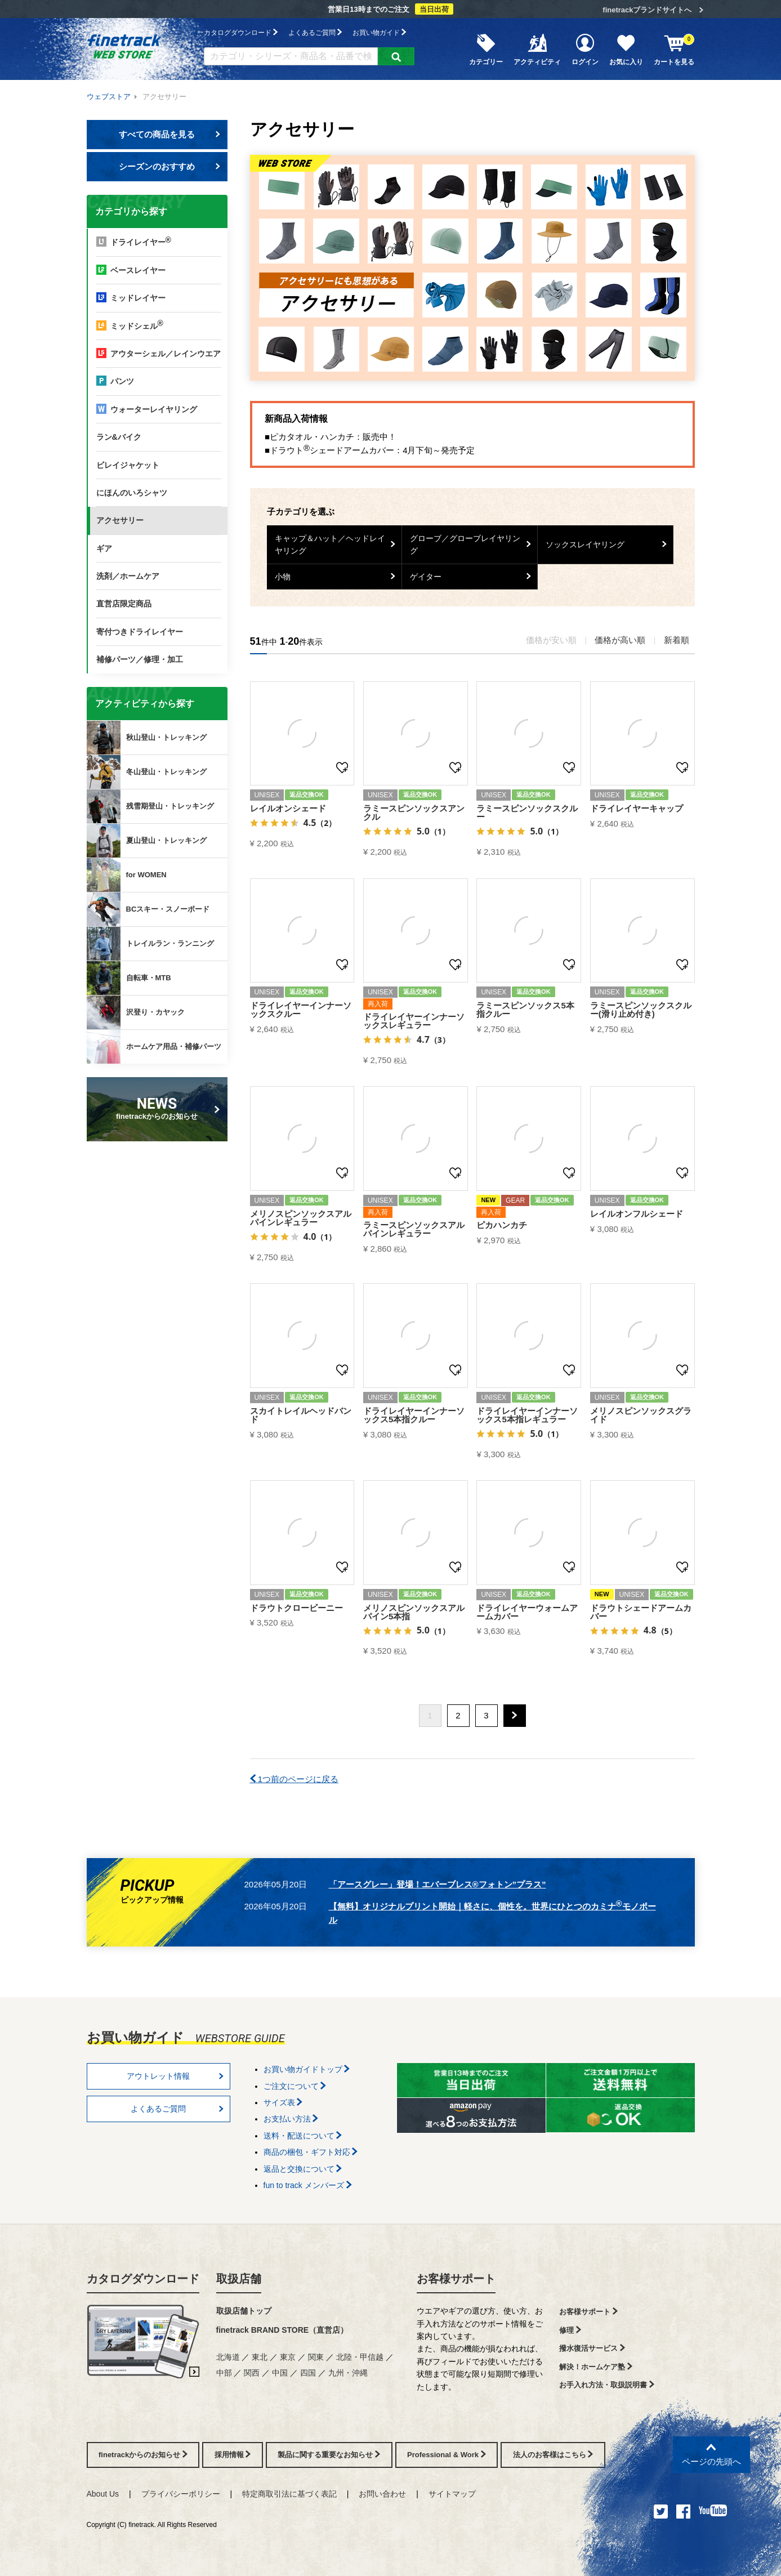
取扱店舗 (238, 2279)
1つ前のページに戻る (294, 1779)
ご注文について (295, 2086)
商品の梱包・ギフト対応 (311, 2152)
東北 (259, 2356)
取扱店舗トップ (243, 2310)
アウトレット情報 (175, 2076)
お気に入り (626, 49)
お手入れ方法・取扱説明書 (606, 2385)
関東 (316, 2356)
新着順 (676, 640)
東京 (288, 2356)
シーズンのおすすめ (169, 166)
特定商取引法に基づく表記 (289, 2493)
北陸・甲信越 (359, 2356)
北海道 (228, 2356)
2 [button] (458, 1715)
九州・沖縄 (348, 2372)
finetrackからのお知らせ (159, 1107)
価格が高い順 (620, 640)
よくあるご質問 (315, 32)
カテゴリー (486, 49)
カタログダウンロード (241, 32)
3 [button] (486, 1715)
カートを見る (674, 49)
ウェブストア (109, 96)
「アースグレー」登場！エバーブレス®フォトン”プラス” (437, 1884)
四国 (308, 2372)
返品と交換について (303, 2168)
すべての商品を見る (169, 134)
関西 (252, 2372)
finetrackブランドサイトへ (647, 10)
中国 (280, 2372)
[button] (514, 1715)
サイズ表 (283, 2102)
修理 (570, 2330)
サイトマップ (452, 2493)
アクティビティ (537, 49)
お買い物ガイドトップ (307, 2069)
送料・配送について (303, 2135)
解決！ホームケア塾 (595, 2367)
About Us (103, 2493)
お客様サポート (456, 2279)
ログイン (585, 49)
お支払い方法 (291, 2118)
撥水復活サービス (592, 2348)
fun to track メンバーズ (308, 2185)
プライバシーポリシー (180, 2493)
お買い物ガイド (379, 32)
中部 (224, 2372)
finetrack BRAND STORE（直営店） (282, 2329)
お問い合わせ (382, 2493)
